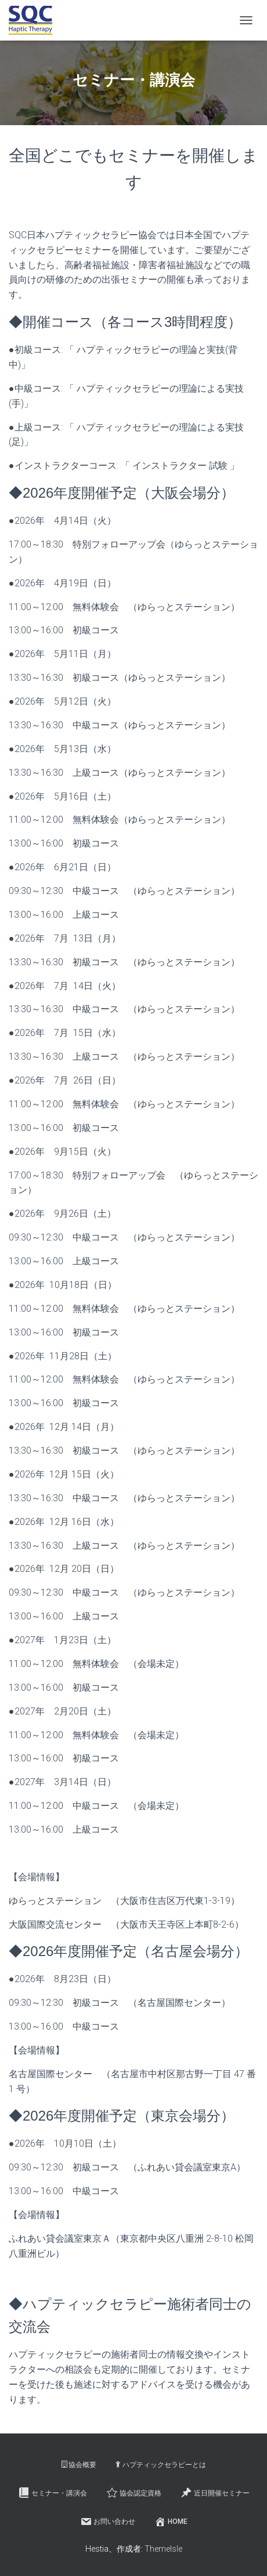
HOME (170, 2521)
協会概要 (79, 2465)
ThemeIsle (163, 2548)
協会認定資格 (133, 2492)
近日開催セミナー (215, 2492)
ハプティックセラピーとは (161, 2465)
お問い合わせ (107, 2521)
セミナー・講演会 (52, 2492)
